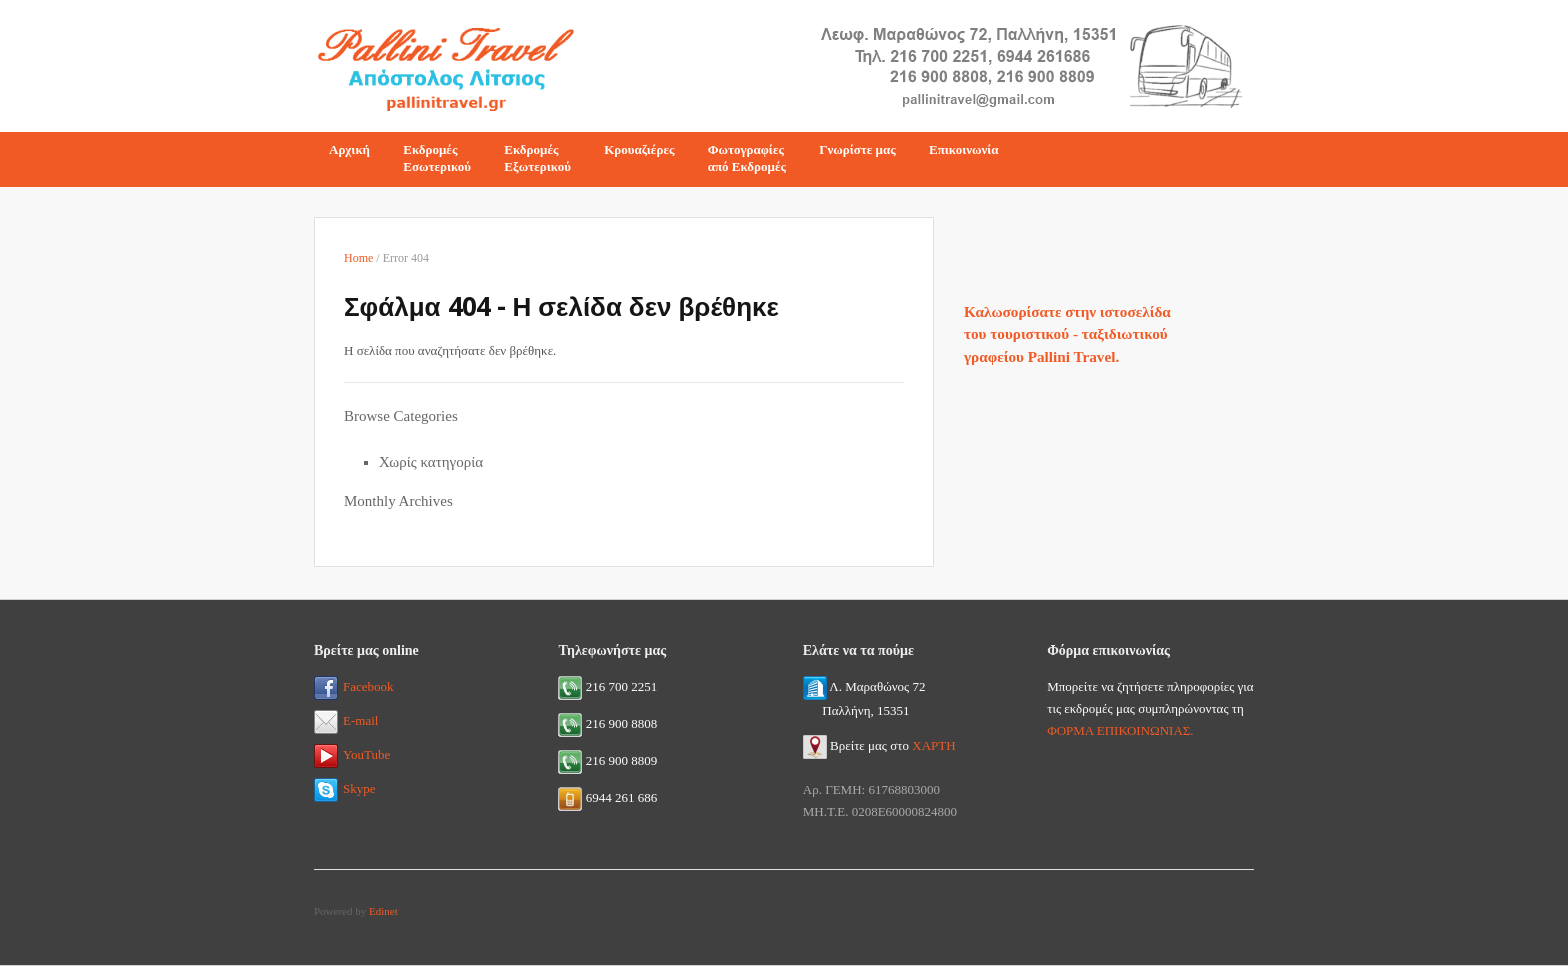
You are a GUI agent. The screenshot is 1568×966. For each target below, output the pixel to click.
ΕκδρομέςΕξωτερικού (537, 158)
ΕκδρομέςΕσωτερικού (437, 158)
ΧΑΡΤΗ (933, 745)
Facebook (354, 686)
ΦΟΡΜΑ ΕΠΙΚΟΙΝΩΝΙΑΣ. (1120, 730)
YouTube (352, 754)
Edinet (383, 911)
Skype (345, 788)
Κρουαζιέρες (639, 149)
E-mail (346, 720)
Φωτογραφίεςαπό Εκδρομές (747, 158)
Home (358, 258)
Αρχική (349, 149)
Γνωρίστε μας (857, 149)
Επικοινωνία (964, 149)
